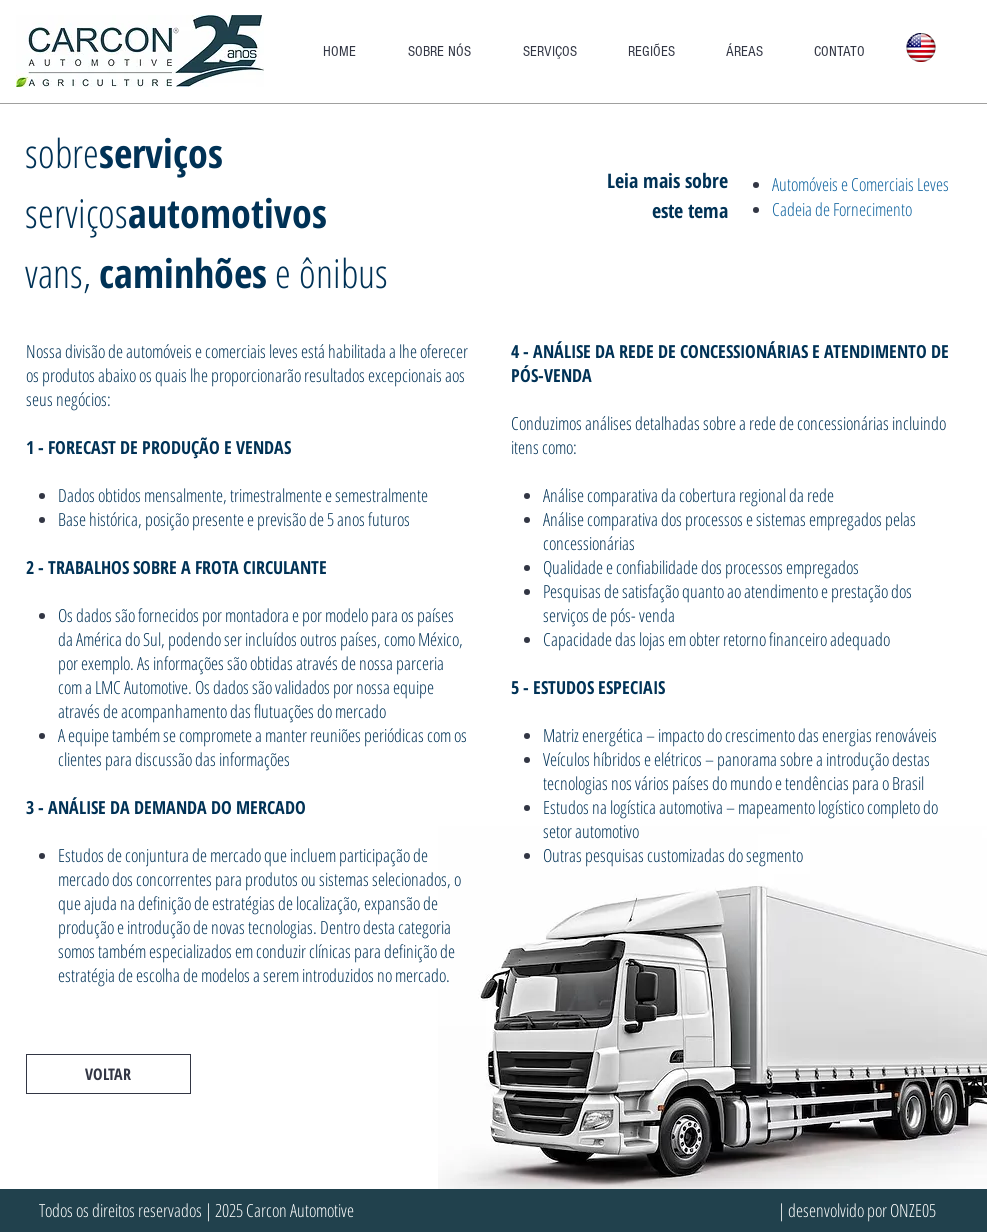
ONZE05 (913, 1210)
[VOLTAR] (108, 1074)
